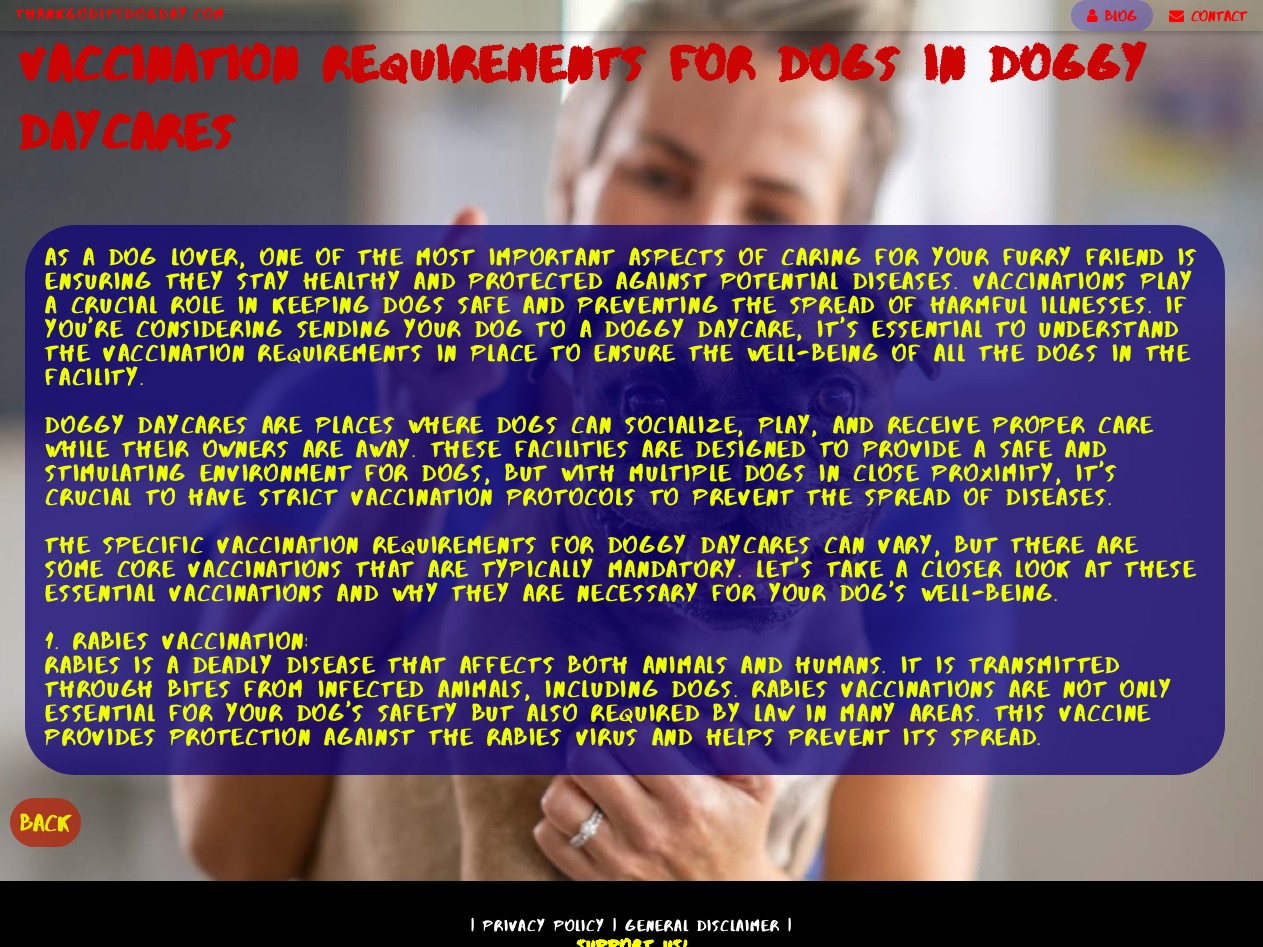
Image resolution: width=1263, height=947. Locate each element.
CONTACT (1208, 16)
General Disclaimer (702, 925)
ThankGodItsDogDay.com (120, 14)
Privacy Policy (544, 925)
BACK (45, 822)
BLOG (1112, 16)
